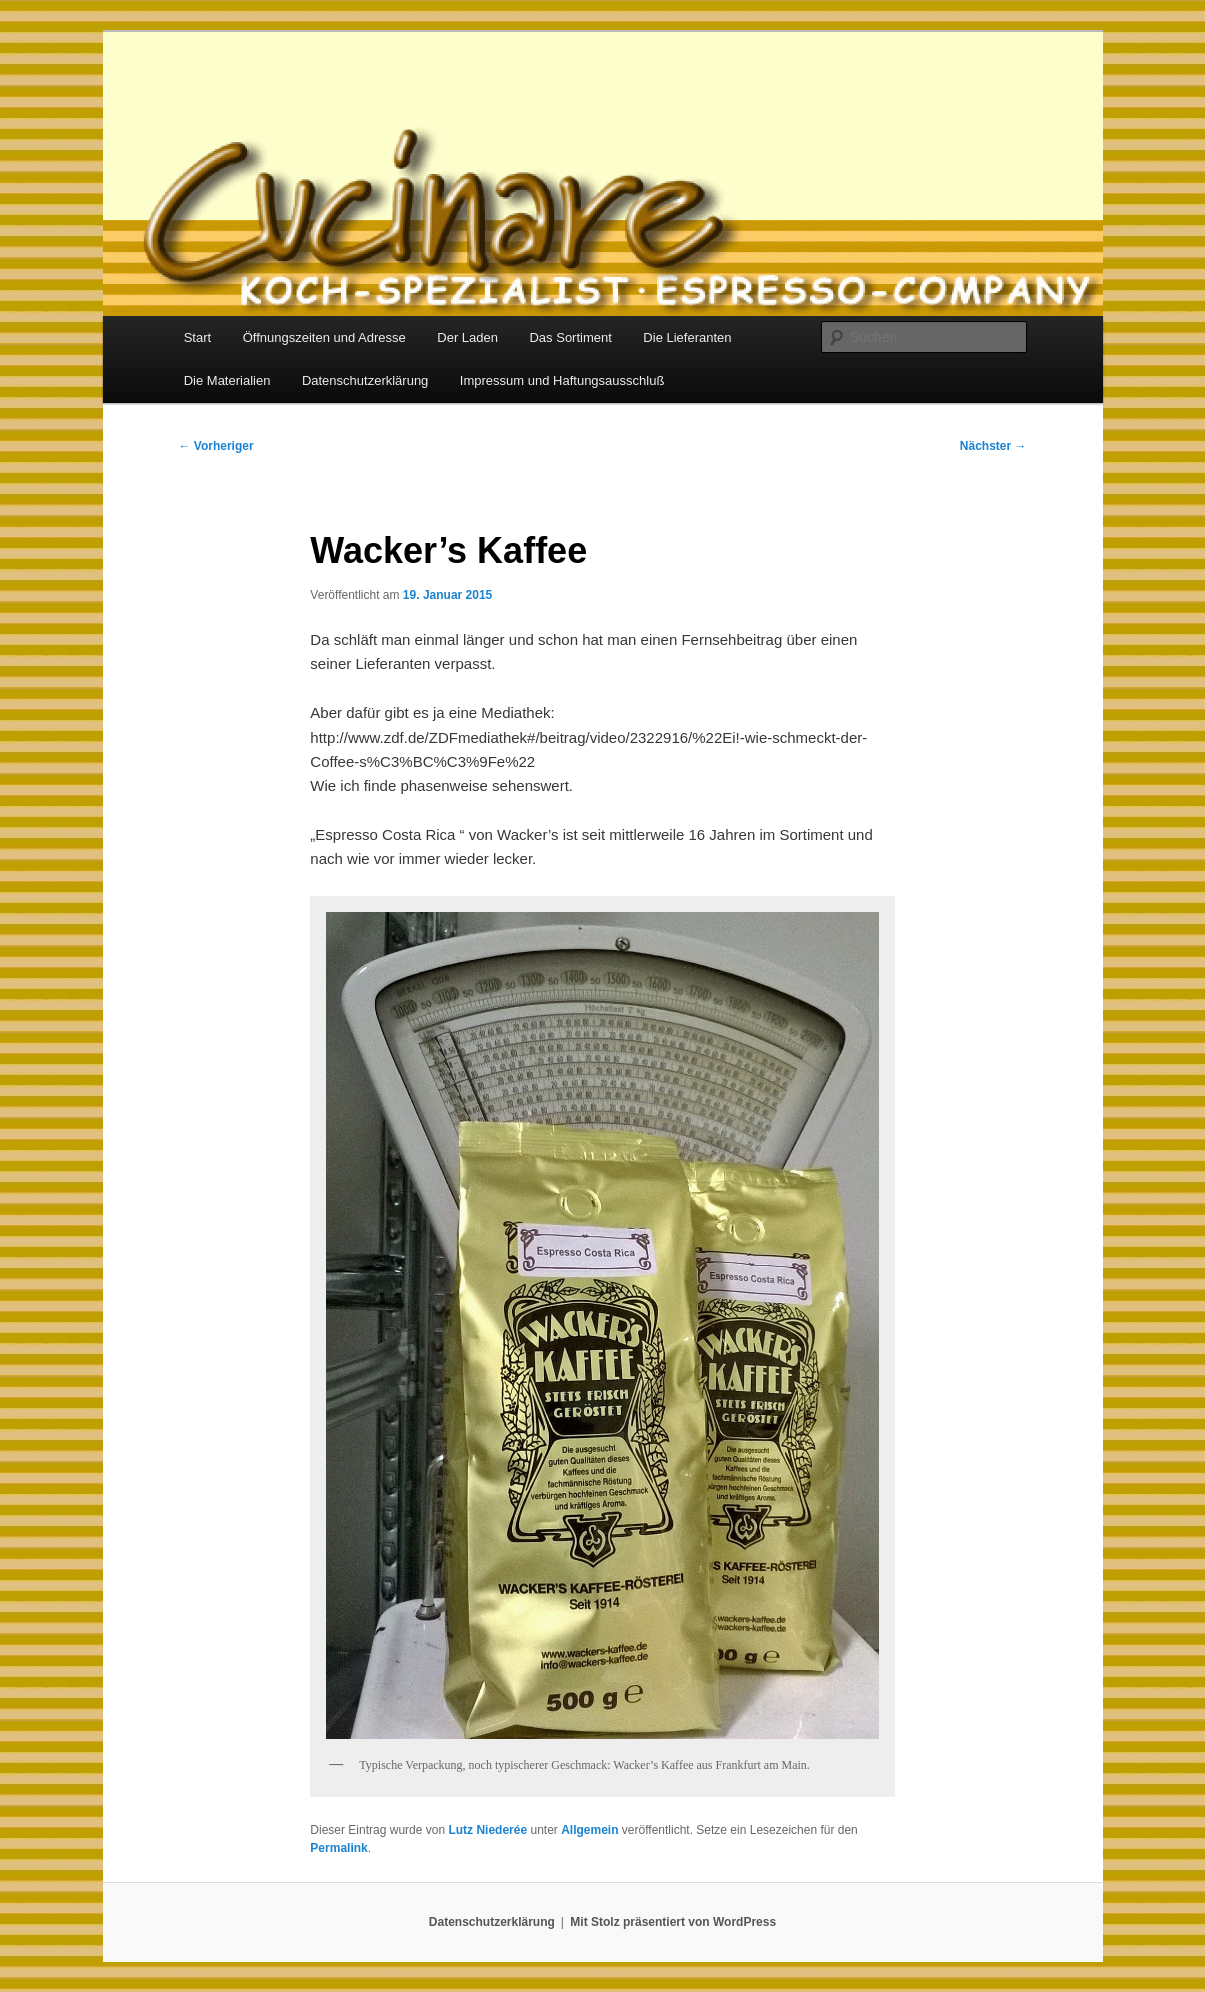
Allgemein (589, 1830)
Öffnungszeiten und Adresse (324, 337)
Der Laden (467, 337)
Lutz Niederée (487, 1830)
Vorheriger (216, 446)
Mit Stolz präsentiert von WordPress (673, 1922)
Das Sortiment (570, 337)
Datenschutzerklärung (365, 380)
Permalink (338, 1848)
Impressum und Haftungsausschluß (562, 380)
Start (197, 337)
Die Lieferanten (687, 337)
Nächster (993, 446)
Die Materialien (227, 380)
